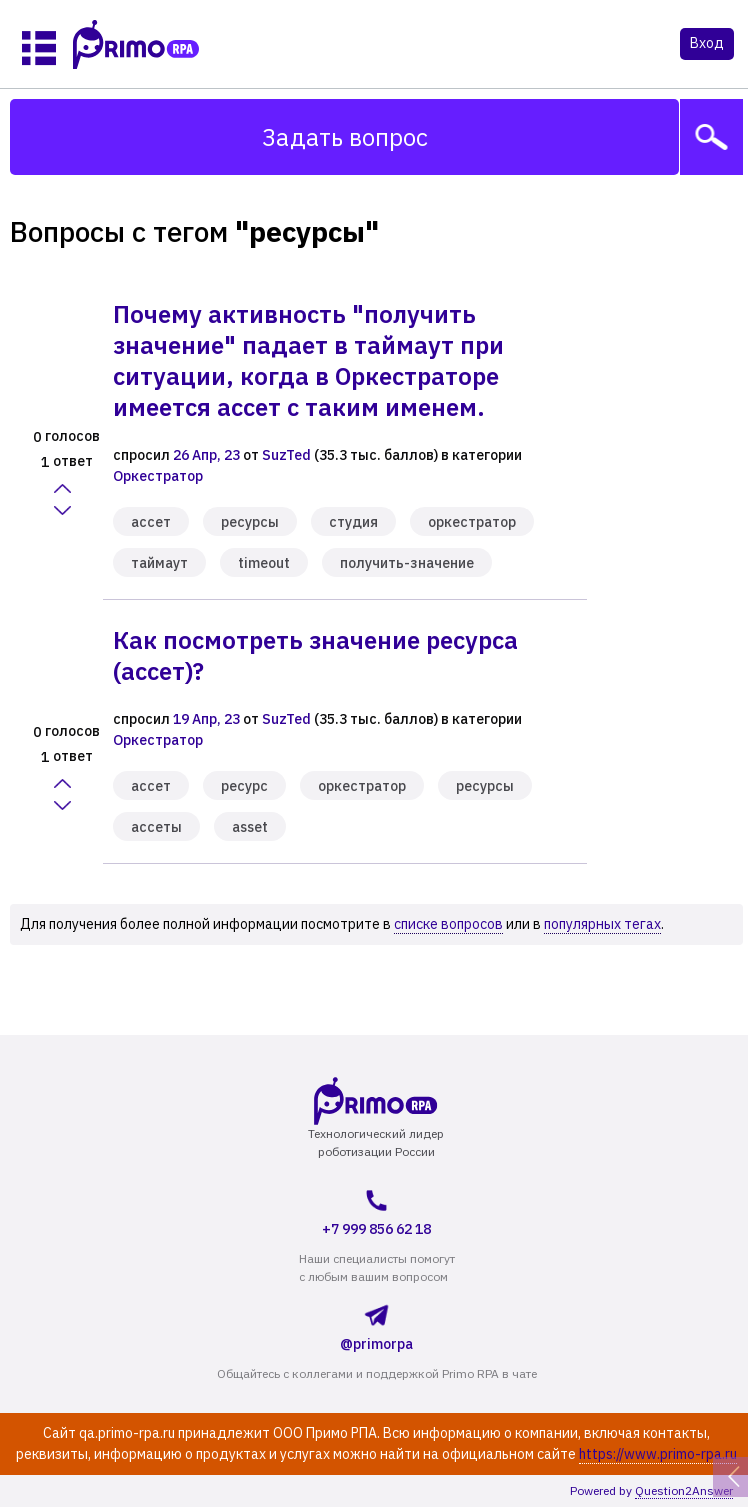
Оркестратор (158, 476)
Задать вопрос (345, 137)
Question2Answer (684, 1490)
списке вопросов (448, 924)
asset (250, 827)
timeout (264, 563)
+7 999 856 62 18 (376, 1210)
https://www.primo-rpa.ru (658, 1454)
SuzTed (286, 455)
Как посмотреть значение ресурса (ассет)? (315, 655)
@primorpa (376, 1324)
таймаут (159, 563)
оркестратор (472, 522)
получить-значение (407, 563)
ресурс (244, 786)
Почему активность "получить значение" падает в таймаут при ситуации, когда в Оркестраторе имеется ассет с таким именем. (308, 360)
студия (353, 522)
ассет (151, 522)
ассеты (156, 827)
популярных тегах (602, 924)
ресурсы (250, 522)
